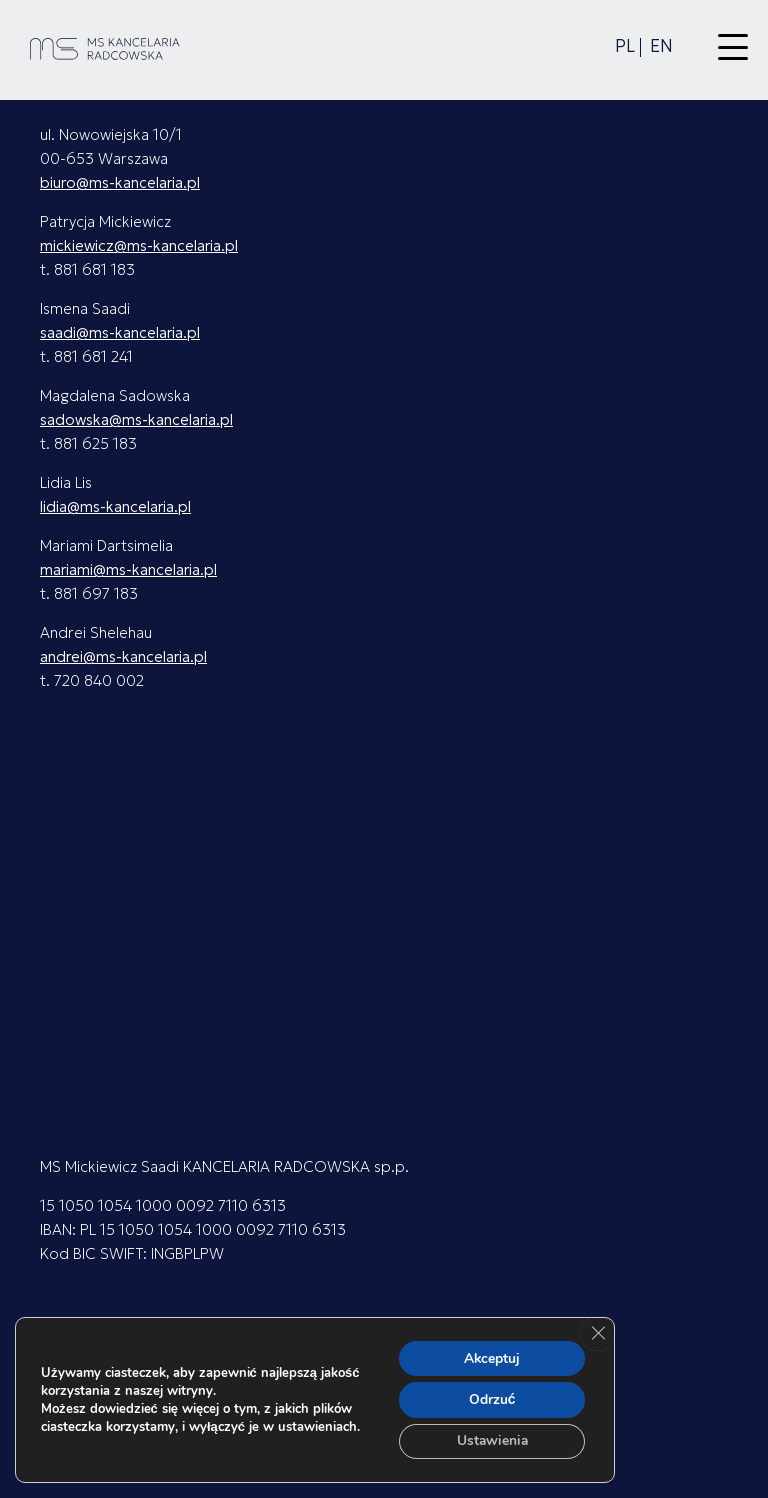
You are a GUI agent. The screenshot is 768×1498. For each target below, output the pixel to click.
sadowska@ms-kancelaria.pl (136, 419)
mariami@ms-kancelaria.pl (128, 569)
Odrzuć (490, 1398)
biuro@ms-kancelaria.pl (120, 182)
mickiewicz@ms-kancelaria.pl (139, 245)
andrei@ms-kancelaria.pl (123, 656)
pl (625, 46)
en (661, 46)
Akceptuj (490, 1356)
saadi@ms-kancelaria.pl (120, 332)
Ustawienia (490, 1440)
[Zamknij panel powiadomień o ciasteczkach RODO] (597, 1332)
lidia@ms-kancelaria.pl (115, 506)
